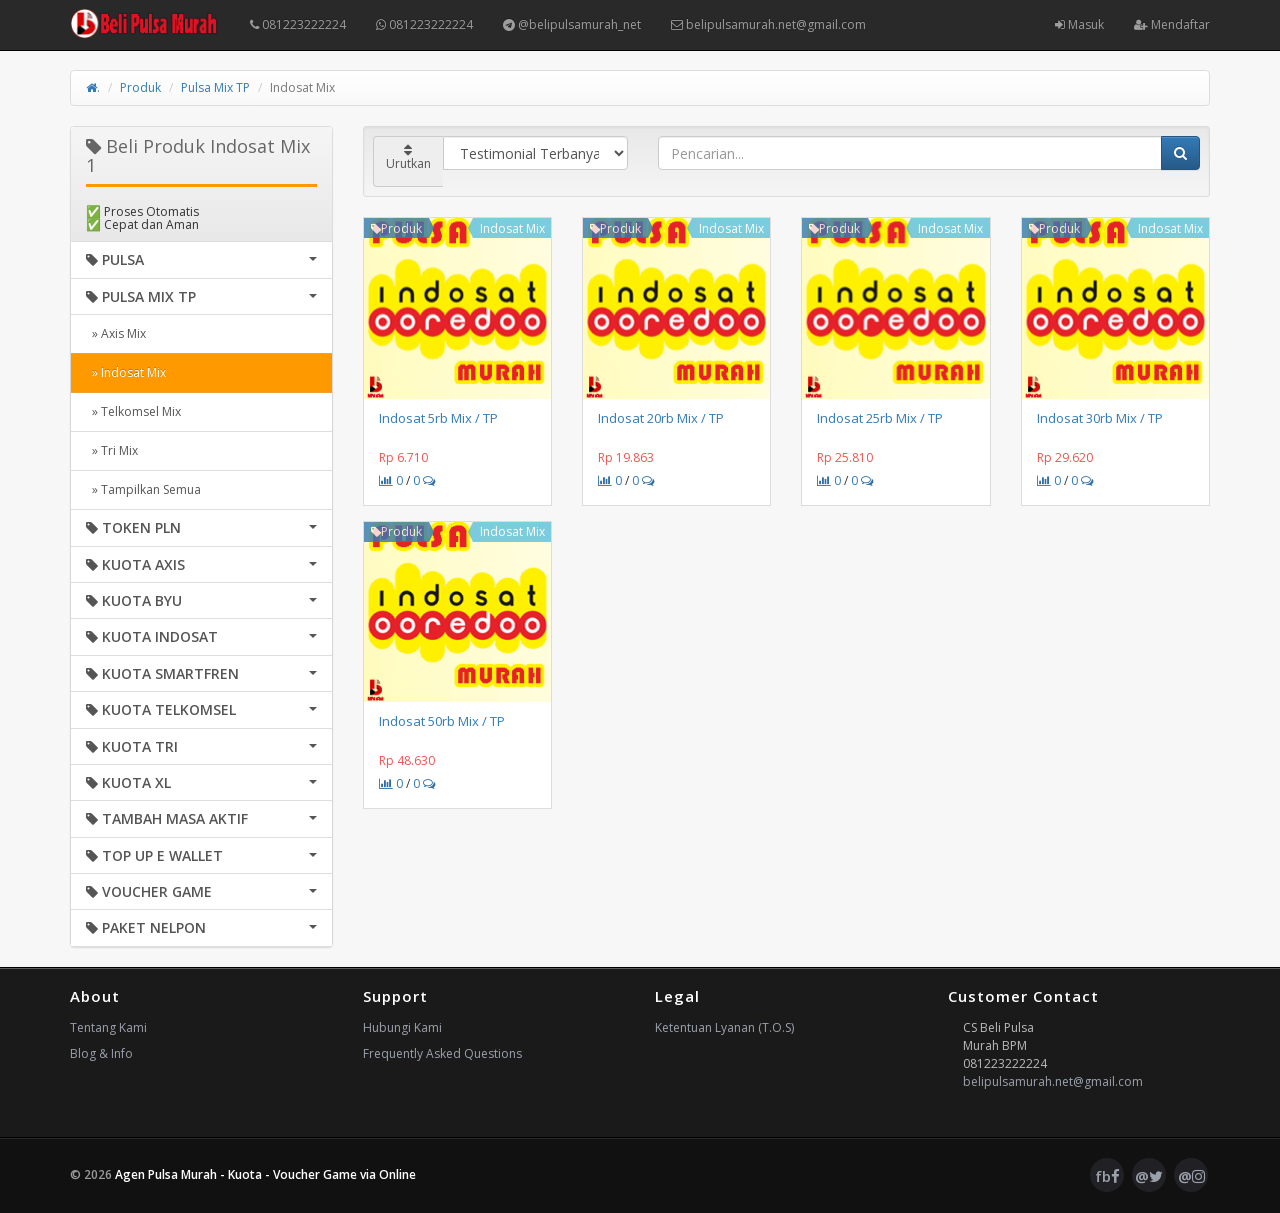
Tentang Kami (108, 1027)
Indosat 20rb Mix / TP (661, 418)
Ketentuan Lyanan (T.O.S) (724, 1027)
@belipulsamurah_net (572, 24)
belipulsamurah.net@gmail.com (768, 24)
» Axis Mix (116, 333)
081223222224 (298, 24)
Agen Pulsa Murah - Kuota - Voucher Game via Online (265, 1174)
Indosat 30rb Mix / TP (1100, 418)
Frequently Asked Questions (442, 1053)
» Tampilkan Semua (143, 489)
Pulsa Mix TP (215, 87)
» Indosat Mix (126, 372)
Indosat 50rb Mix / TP (442, 721)
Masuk (1079, 24)
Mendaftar (1172, 24)
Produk (140, 87)
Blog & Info (101, 1053)
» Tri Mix (112, 450)
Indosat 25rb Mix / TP (880, 418)
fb (1107, 1176)
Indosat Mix (512, 228)
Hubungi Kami (402, 1027)
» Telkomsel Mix (133, 411)
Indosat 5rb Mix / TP (438, 418)
